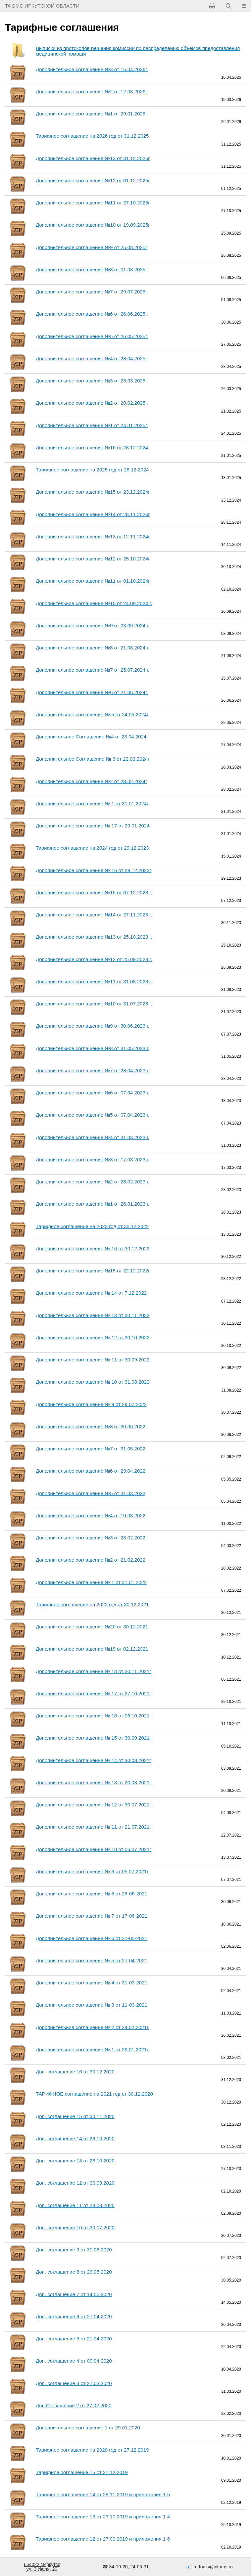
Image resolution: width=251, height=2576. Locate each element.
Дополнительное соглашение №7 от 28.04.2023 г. (92, 1070)
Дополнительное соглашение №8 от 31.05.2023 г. (92, 1048)
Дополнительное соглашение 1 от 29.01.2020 (88, 2427)
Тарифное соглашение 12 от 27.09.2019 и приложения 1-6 (103, 2539)
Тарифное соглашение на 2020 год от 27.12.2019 (92, 2450)
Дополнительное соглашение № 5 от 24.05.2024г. (92, 714)
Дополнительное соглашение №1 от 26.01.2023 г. (92, 1204)
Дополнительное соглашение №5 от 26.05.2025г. (92, 336)
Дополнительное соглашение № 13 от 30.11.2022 (93, 1315)
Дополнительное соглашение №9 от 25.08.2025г (91, 247)
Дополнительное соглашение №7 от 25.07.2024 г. (92, 670)
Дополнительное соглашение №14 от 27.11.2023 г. (94, 914)
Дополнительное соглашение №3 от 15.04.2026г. (92, 69)
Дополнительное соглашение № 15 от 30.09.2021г (93, 1738)
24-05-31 (139, 2566)
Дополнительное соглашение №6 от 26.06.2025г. (92, 314)
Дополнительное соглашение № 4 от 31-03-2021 (91, 1982)
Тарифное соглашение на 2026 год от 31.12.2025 (92, 136)
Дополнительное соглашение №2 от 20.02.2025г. (92, 403)
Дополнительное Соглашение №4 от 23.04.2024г (92, 736)
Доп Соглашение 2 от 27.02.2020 (74, 2405)
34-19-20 (118, 2566)
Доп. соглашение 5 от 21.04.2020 (74, 2338)
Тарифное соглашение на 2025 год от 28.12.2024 (92, 469)
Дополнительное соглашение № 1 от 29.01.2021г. (92, 2049)
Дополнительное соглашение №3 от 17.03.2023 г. (92, 1159)
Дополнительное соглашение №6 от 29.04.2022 (90, 1471)
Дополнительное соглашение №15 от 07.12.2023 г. (94, 892)
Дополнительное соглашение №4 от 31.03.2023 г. (92, 1137)
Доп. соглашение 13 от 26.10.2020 (75, 2160)
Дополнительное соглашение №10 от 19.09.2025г (93, 225)
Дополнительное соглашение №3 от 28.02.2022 (90, 1537)
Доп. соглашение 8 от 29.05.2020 (74, 2272)
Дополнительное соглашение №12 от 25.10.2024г (93, 558)
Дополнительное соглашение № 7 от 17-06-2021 (91, 1916)
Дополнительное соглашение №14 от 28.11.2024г (93, 514)
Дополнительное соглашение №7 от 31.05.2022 (90, 1448)
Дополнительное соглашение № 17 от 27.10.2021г (93, 1693)
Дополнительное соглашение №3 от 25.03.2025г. (92, 380)
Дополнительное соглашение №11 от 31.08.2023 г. (94, 981)
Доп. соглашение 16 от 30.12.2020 (75, 2071)
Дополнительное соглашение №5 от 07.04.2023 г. (92, 1115)
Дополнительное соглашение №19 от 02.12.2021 (92, 1649)
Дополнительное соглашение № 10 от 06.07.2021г (93, 1849)
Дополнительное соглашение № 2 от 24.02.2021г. (92, 2027)
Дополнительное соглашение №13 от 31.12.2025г (93, 158)
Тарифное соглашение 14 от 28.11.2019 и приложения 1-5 (103, 2494)
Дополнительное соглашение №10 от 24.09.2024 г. (94, 603)
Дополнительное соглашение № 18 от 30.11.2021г (93, 1671)
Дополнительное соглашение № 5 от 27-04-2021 (91, 1960)
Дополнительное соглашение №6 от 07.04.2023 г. (92, 1092)
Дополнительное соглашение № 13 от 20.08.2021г (93, 1782)
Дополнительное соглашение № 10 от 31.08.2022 (93, 1382)
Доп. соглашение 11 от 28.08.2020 (75, 2205)
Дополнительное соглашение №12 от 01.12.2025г (93, 180)
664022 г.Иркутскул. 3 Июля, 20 (42, 2567)
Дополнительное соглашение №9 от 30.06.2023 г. (92, 1026)
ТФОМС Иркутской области (42, 6)
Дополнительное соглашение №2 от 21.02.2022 (90, 1560)
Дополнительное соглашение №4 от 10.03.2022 (90, 1515)
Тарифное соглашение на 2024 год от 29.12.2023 (92, 848)
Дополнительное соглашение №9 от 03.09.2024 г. (92, 625)
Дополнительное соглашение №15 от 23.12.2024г (93, 492)
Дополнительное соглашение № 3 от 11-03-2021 (91, 2005)
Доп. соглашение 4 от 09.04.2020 (74, 2361)
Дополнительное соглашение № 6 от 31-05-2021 (91, 1938)
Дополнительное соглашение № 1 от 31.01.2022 (91, 1582)
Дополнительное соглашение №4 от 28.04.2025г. (92, 358)
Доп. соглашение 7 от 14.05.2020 (74, 2294)
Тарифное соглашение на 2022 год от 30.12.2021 (92, 1604)
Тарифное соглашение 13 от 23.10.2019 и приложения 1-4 (103, 2516)
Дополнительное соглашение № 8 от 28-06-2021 (91, 1893)
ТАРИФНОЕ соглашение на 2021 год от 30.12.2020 (94, 2094)
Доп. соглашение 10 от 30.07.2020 (75, 2227)
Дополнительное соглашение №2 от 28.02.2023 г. (92, 1181)
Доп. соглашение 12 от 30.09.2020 (75, 2183)
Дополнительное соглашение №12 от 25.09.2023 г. (94, 959)
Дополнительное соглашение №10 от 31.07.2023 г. (94, 1003)
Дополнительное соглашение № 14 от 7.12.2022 (91, 1293)
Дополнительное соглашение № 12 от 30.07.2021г (93, 1804)
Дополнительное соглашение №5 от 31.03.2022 (90, 1493)
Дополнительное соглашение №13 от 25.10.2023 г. (94, 937)
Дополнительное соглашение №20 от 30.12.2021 (92, 1626)
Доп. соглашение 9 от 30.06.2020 (74, 2249)
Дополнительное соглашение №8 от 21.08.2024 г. (92, 647)
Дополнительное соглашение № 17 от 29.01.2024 (93, 825)
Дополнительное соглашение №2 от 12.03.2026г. (92, 91)
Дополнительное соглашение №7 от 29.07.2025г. (92, 291)
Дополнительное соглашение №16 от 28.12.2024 (92, 447)
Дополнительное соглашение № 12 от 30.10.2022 (93, 1337)
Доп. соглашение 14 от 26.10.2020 (75, 2138)
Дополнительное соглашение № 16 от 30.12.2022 (93, 1248)
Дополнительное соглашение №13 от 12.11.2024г (93, 536)
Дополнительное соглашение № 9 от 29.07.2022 (91, 1404)
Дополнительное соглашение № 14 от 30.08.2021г (93, 1760)
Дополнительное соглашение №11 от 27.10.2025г (93, 202)
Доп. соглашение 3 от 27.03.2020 (74, 2383)
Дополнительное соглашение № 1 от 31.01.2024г (92, 803)
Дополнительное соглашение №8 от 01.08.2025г (91, 269)
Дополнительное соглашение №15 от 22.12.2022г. (93, 1270)
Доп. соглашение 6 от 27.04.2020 (74, 2316)
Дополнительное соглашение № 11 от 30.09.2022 (93, 1359)
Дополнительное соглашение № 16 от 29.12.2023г (93, 870)
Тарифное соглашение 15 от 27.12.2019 (82, 2472)
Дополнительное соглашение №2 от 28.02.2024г (91, 781)
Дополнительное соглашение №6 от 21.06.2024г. (92, 692)
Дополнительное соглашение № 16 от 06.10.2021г (93, 1715)
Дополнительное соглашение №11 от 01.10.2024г (93, 581)
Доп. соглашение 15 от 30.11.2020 (75, 2116)
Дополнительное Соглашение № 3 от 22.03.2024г (93, 759)
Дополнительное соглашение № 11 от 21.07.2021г (93, 1827)
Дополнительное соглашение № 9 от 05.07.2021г (92, 1871)
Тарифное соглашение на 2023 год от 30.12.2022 (92, 1226)
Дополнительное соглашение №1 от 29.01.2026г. (92, 113)
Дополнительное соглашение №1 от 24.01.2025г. (92, 425)
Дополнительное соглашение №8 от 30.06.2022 (90, 1426)
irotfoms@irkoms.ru (212, 2566)
